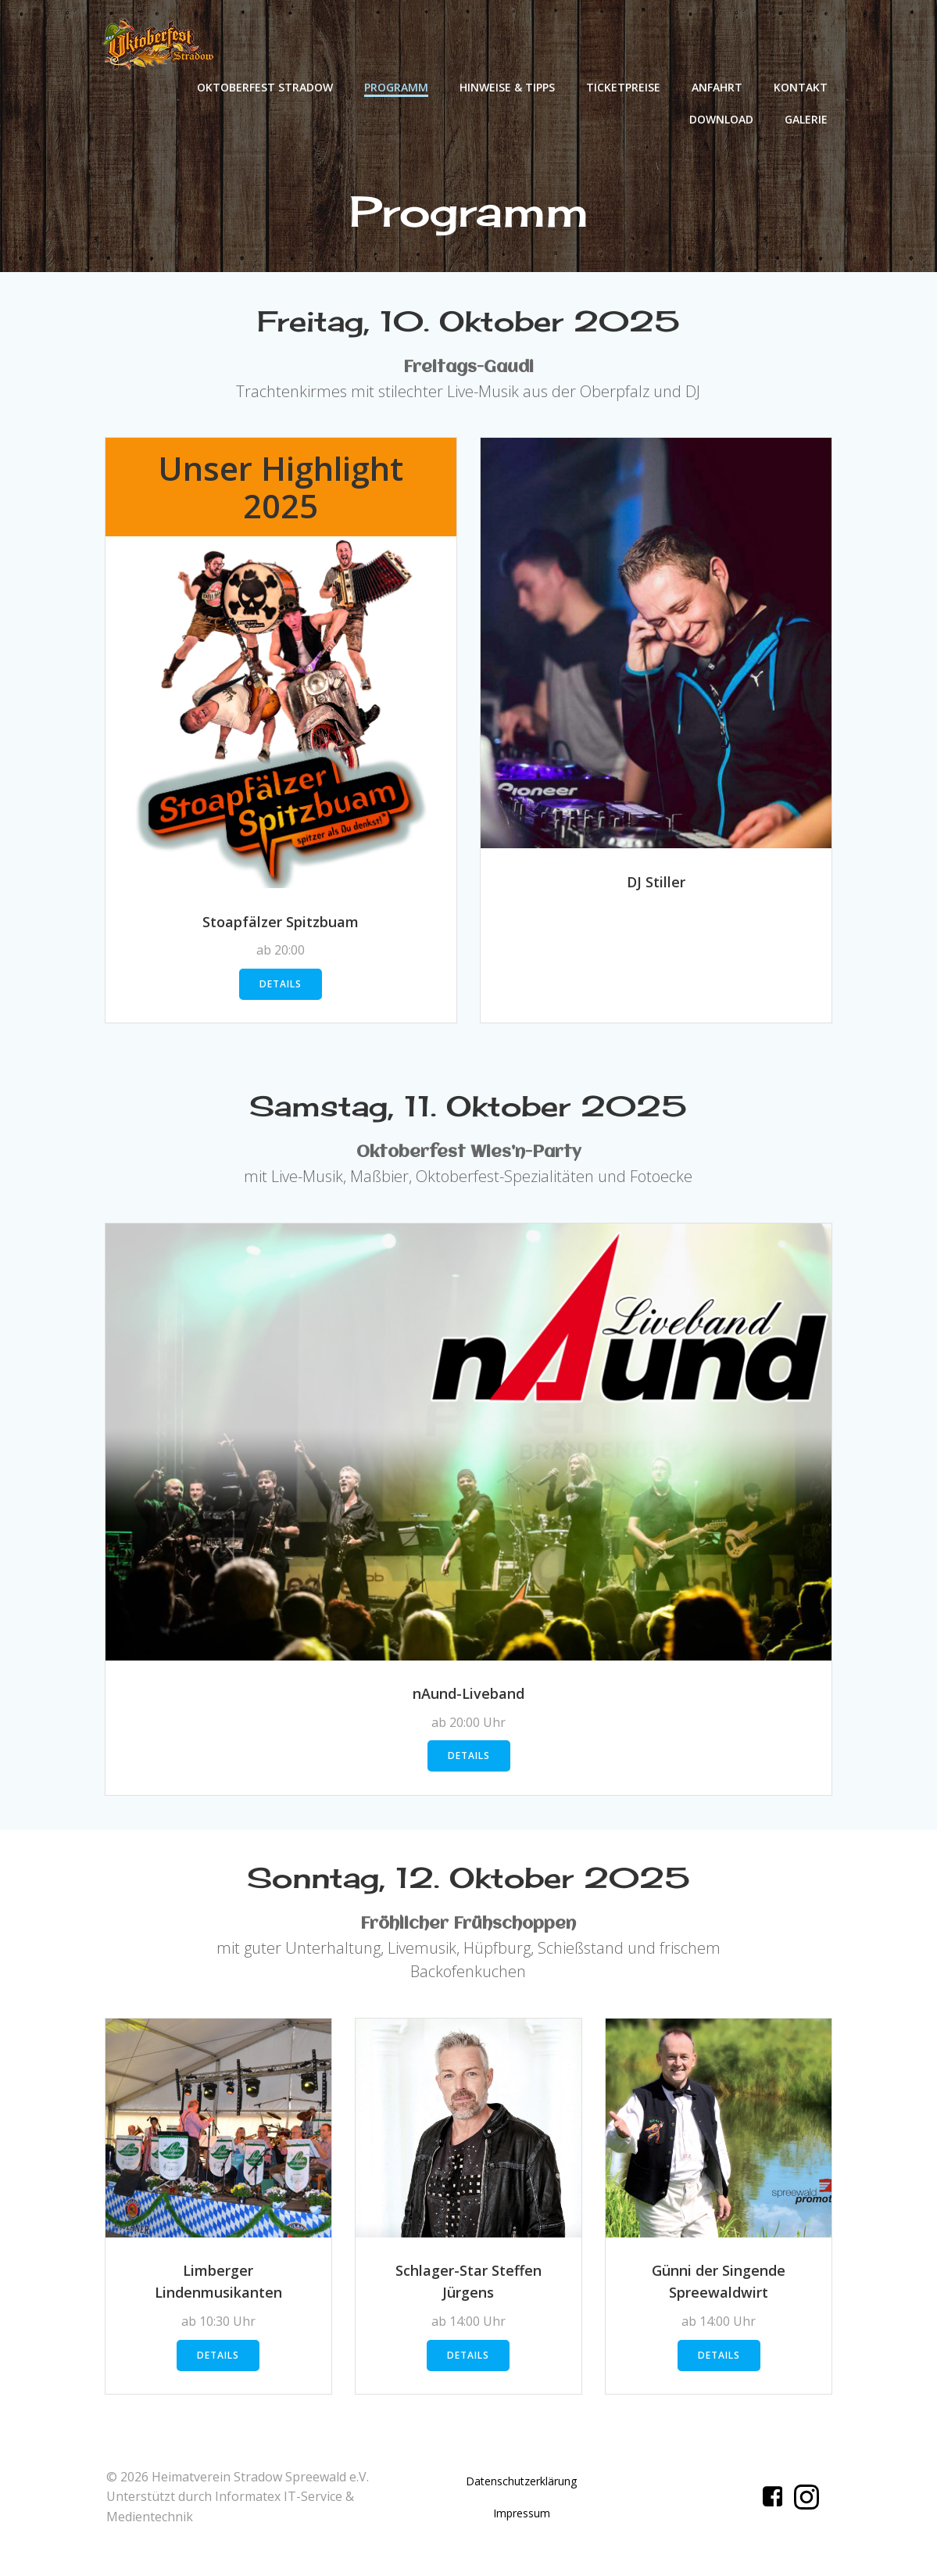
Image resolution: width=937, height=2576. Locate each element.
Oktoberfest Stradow (266, 86)
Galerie (806, 118)
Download (722, 118)
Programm (397, 86)
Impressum (521, 2524)
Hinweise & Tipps (508, 86)
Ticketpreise (624, 86)
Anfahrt (717, 86)
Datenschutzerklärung (521, 2492)
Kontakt (801, 86)
